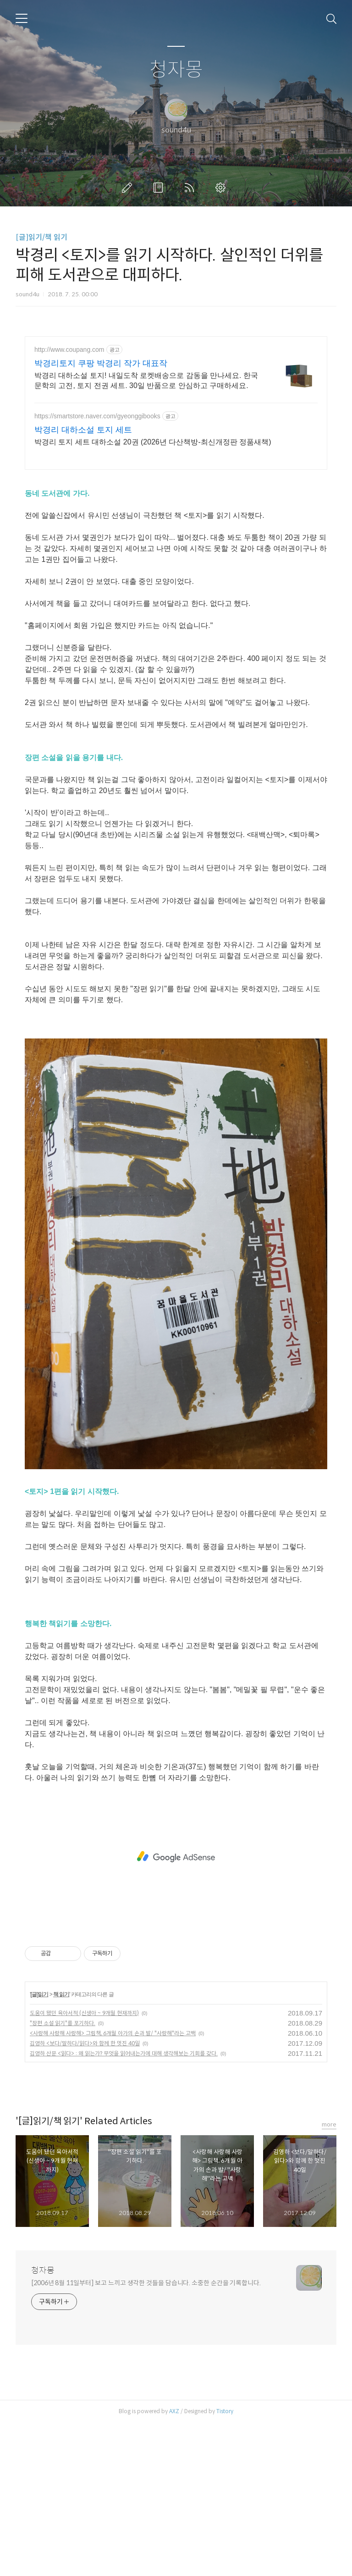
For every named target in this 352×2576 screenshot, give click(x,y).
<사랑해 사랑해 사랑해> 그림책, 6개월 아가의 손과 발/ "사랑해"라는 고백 (113, 2186)
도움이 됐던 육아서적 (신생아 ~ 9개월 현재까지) (84, 2166)
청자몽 (176, 70)
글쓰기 (129, 187)
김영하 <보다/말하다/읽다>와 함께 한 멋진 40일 (85, 2196)
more (329, 2278)
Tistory (224, 2564)
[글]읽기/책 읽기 (41, 237)
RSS (191, 187)
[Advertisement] (176, 416)
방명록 (160, 187)
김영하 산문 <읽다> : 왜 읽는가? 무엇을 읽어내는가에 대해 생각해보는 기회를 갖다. (124, 2206)
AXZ (174, 2564)
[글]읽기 (39, 2147)
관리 (222, 187)
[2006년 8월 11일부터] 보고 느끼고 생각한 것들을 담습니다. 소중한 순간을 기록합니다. (146, 2436)
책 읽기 (61, 2147)
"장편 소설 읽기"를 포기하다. (62, 2176)
